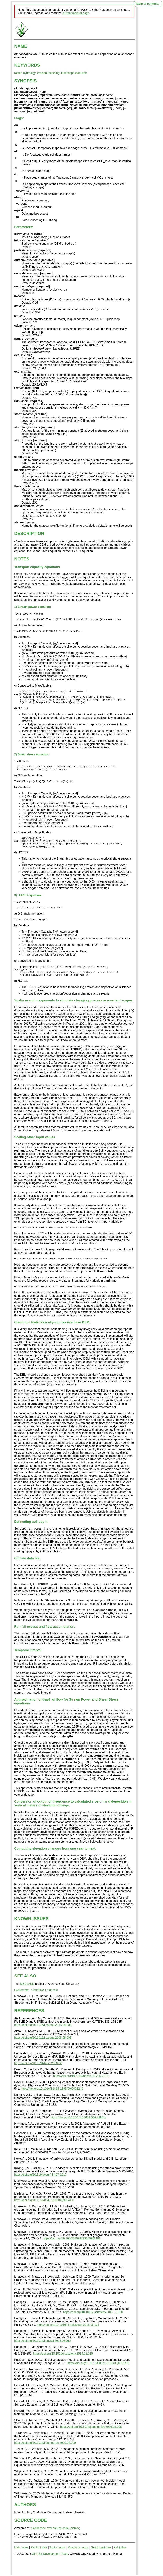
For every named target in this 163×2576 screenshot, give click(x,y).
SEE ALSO (25, 1991)
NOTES (21, 558)
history (74, 2543)
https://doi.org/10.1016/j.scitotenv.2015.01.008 (93, 2327)
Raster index (39, 2563)
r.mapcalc (51, 2005)
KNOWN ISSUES (31, 1934)
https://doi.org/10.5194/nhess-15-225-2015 (80, 2091)
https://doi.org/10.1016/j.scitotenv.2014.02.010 (63, 2369)
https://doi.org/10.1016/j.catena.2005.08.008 (42, 2053)
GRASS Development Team (50, 2569)
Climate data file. (27, 1574)
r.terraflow (37, 2005)
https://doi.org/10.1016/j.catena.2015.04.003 (42, 2040)
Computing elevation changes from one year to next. (55, 1864)
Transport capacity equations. (37, 567)
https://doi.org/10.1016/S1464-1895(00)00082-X (52, 2104)
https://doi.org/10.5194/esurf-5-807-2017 (40, 2190)
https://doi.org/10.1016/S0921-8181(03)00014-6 (98, 2378)
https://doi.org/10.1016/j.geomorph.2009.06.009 (45, 2458)
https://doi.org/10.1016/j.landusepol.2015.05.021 (68, 2340)
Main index (21, 2563)
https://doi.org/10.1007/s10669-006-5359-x (78, 2133)
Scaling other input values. (35, 1151)
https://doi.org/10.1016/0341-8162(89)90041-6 (44, 2216)
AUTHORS (25, 2520)
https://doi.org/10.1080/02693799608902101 (71, 2254)
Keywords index (78, 2563)
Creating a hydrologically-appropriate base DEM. (52, 1338)
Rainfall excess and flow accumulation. (44, 1642)
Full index (120, 2563)
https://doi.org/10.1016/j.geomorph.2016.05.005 (91, 2442)
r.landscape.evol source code (50, 2543)
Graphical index (101, 2563)
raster (18, 73)
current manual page (75, 13)
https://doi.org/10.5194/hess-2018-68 (38, 2079)
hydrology (29, 73)
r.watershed (21, 2005)
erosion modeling (48, 73)
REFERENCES (29, 2026)
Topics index (57, 2563)
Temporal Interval (27, 1666)
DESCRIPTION (29, 533)
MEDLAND (27, 1999)
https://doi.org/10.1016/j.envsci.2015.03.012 (42, 2356)
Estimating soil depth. (31, 1537)
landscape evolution (74, 73)
